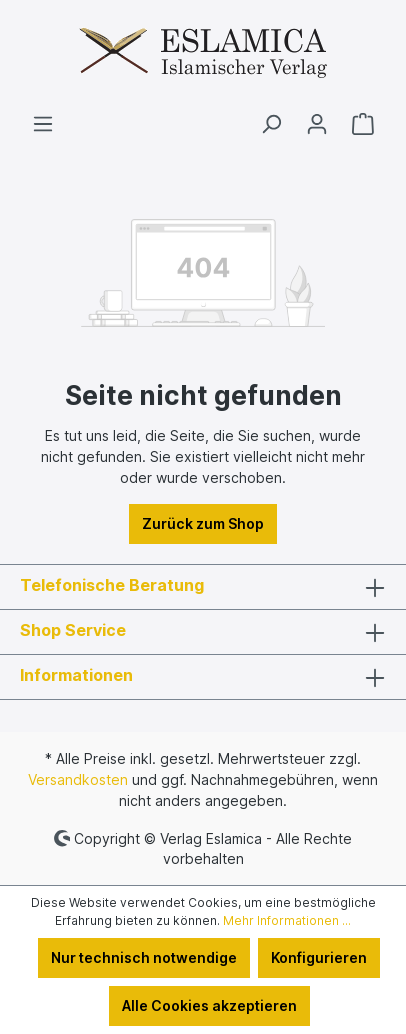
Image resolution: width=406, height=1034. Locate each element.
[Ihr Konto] (317, 124)
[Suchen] (271, 124)
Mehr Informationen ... (287, 920)
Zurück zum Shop (203, 523)
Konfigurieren (319, 957)
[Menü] (43, 124)
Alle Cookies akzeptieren (209, 1005)
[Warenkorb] (363, 124)
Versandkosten (78, 779)
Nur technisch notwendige (144, 957)
